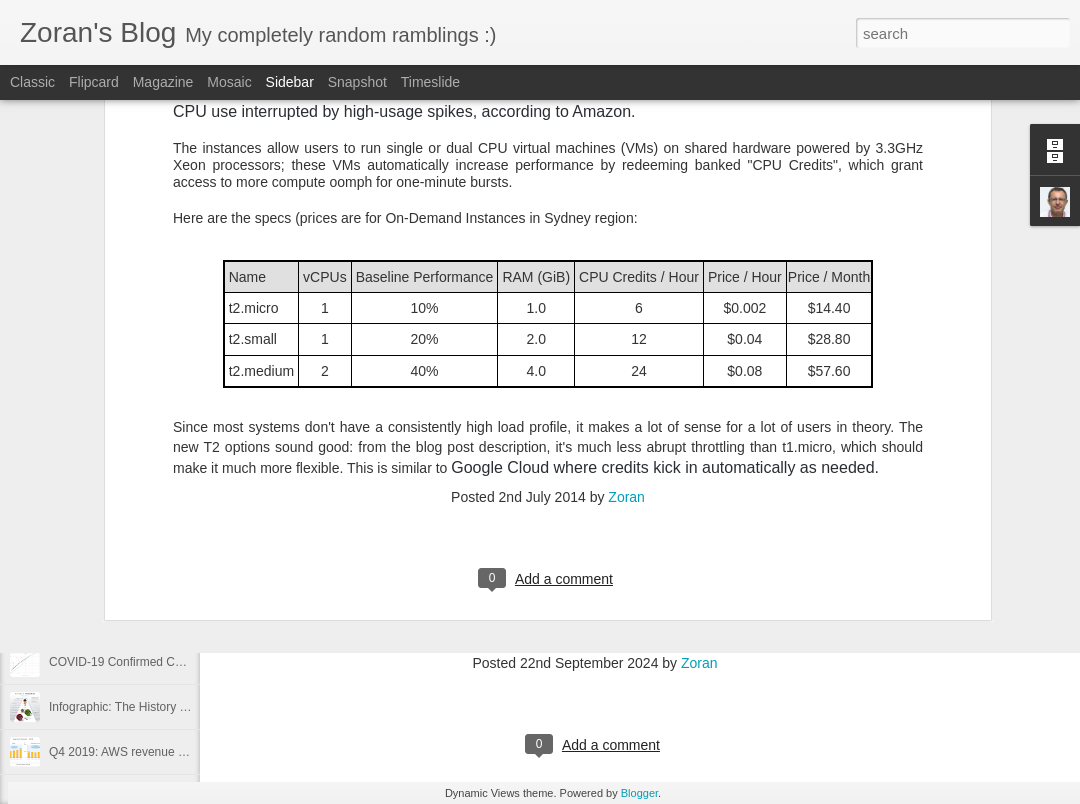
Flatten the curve (93, 617)
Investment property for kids (123, 527)
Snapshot (357, 82)
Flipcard (94, 82)
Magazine (163, 82)
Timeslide (430, 82)
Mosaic (229, 82)
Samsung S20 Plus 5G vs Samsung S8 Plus (166, 482)
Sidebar (290, 82)
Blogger (639, 793)
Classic (32, 82)
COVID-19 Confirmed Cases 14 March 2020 (166, 662)
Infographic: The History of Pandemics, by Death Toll (188, 707)
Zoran (626, 221)
